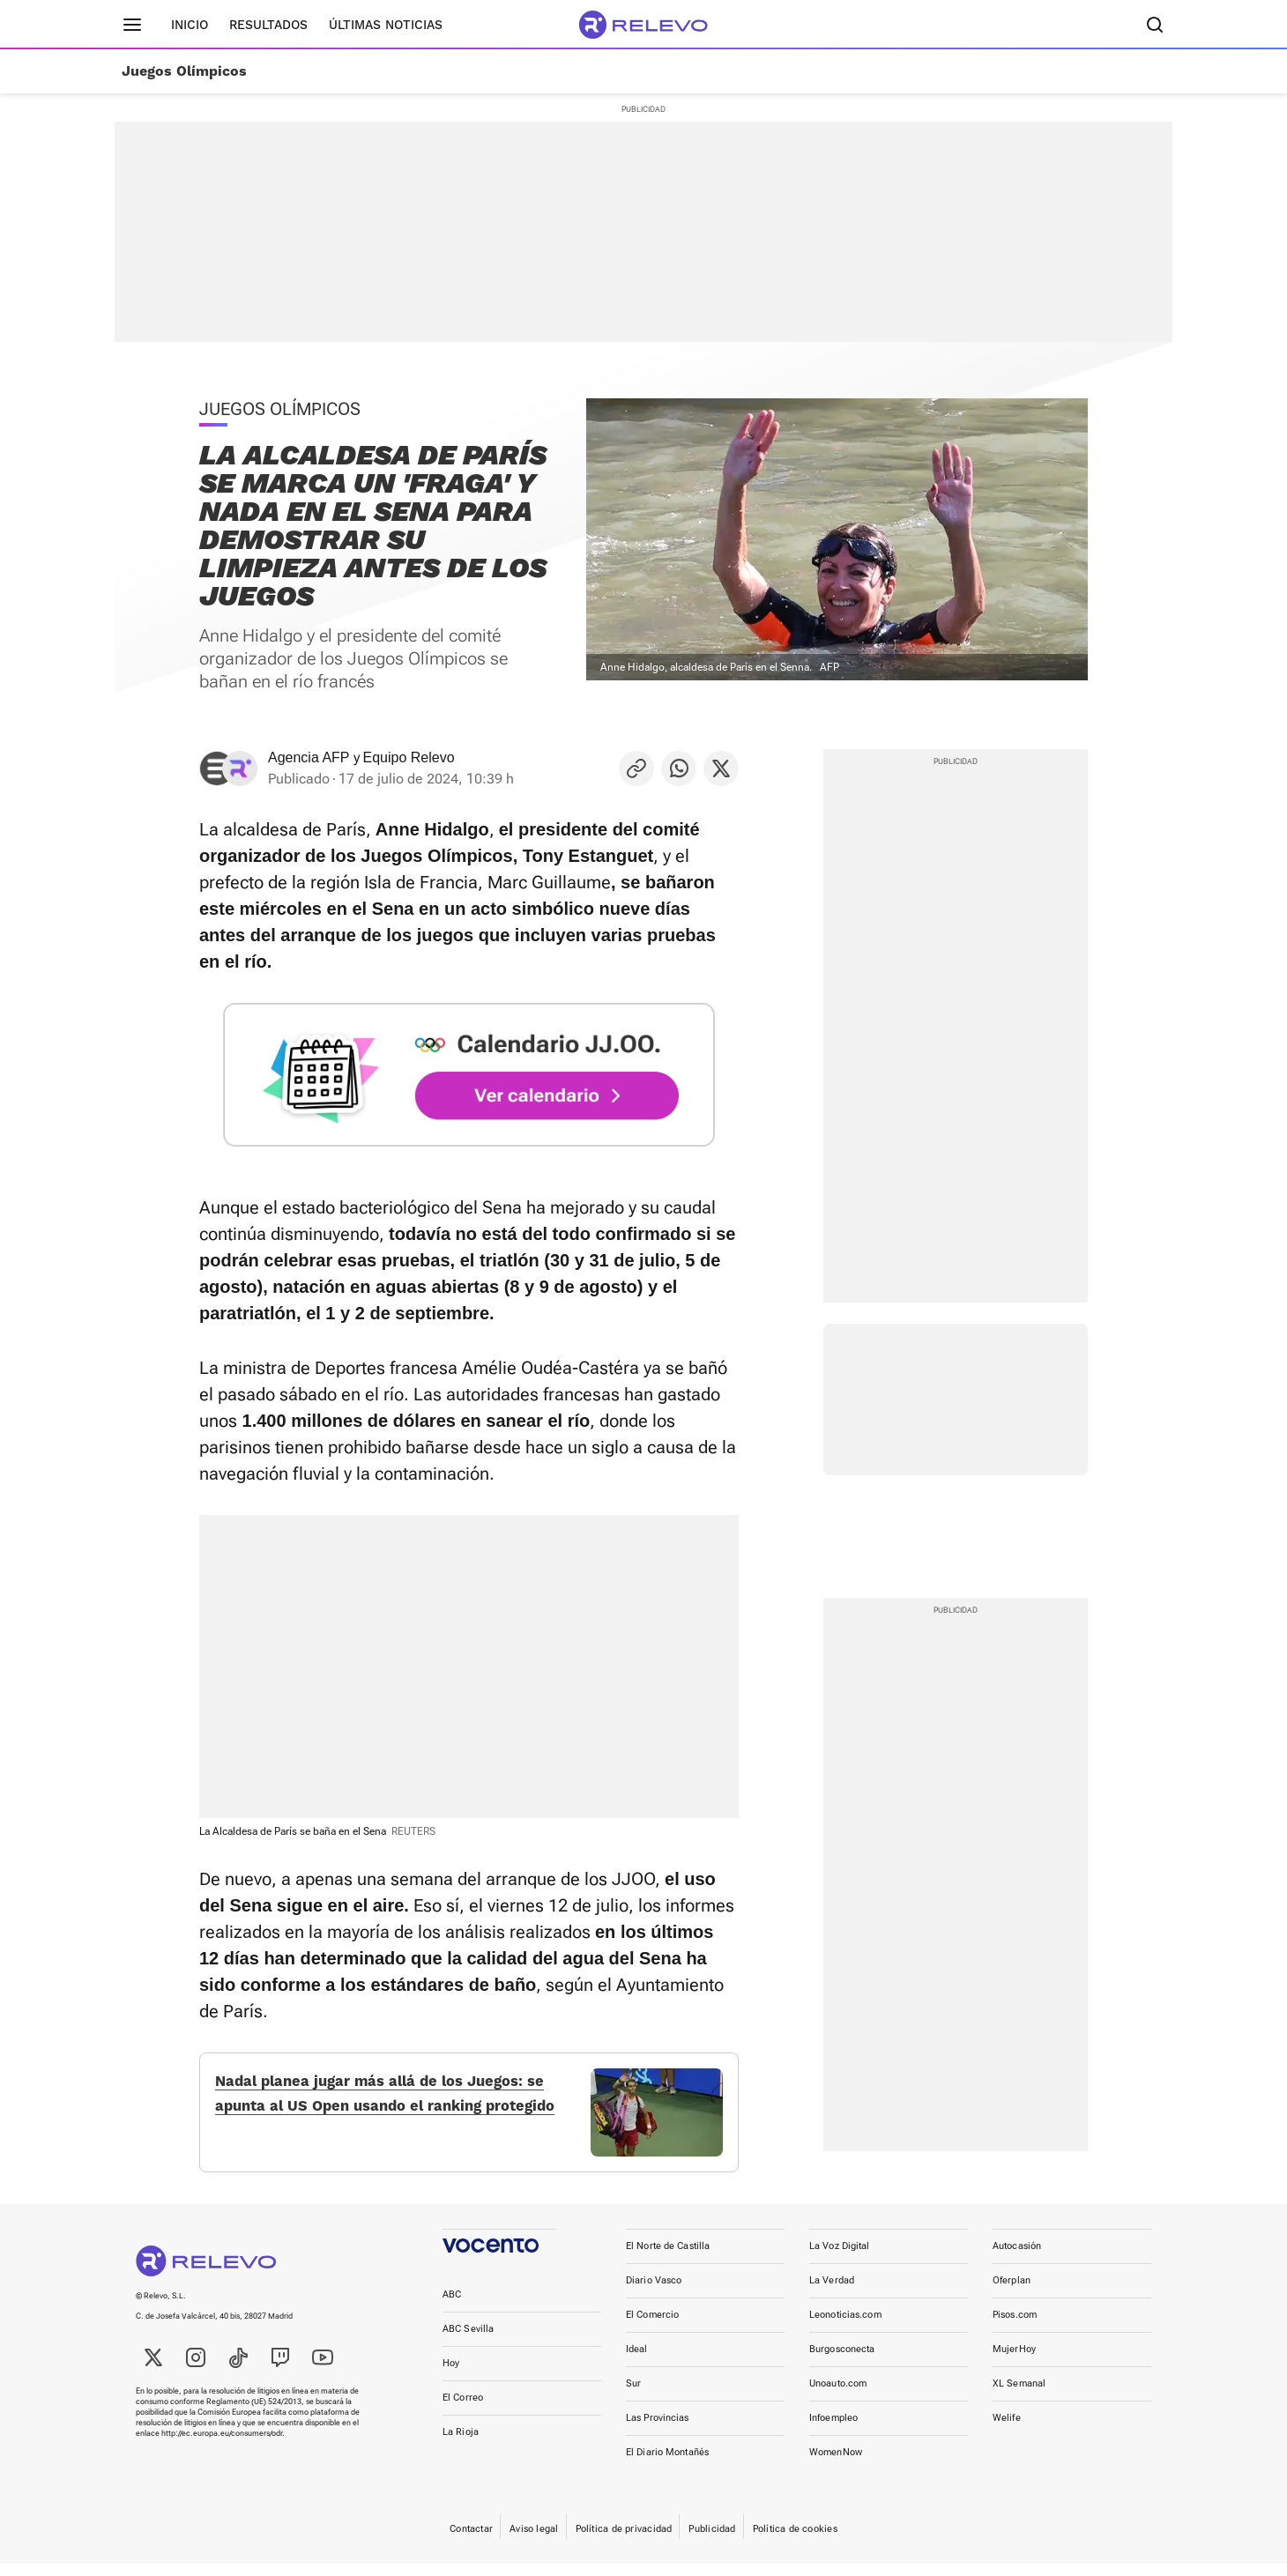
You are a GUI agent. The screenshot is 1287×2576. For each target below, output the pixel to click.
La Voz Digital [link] (839, 2258)
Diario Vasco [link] (653, 2292)
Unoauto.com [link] (838, 2396)
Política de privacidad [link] (624, 2541)
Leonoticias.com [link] (845, 2327)
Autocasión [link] (1017, 2258)
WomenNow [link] (835, 2464)
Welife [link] (1007, 2430)
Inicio (189, 25)
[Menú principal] (132, 24)
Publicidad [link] (711, 2541)
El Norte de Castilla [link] (668, 2258)
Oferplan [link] (1011, 2292)
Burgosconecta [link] (841, 2361)
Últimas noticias (386, 25)
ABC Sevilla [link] (468, 2341)
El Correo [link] (463, 2410)
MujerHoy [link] (1014, 2361)
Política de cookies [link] (795, 2541)
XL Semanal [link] (1019, 2396)
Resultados (268, 25)
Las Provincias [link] (657, 2430)
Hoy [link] (451, 2375)
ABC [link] (452, 2306)
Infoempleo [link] (833, 2430)
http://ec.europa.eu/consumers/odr (221, 2445)
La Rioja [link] (461, 2444)
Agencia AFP (309, 757)
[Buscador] (1154, 24)
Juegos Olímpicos (184, 71)
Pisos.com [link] (1015, 2327)
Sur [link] (633, 2396)
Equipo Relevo (409, 757)
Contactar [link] (471, 2541)
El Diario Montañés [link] (667, 2464)
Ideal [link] (637, 2361)
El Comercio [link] (652, 2327)
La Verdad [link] (831, 2292)
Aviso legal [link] (534, 2541)
